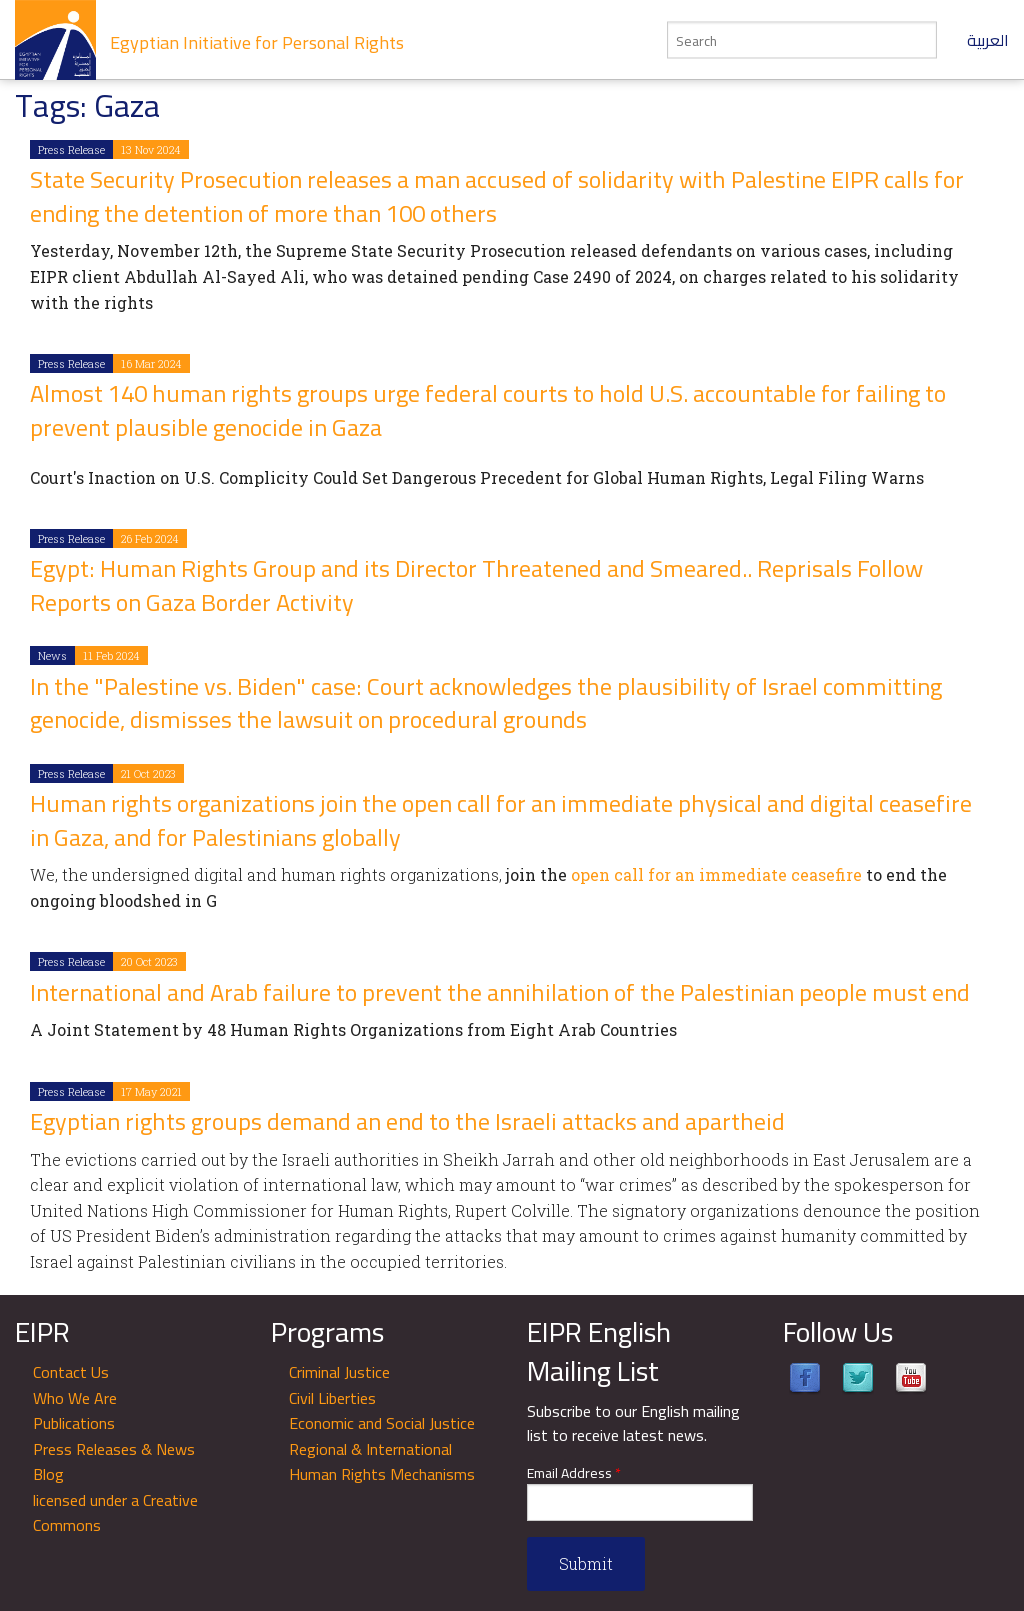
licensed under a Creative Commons (115, 1513)
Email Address (574, 1473)
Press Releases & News (114, 1449)
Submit (586, 1563)
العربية (988, 40)
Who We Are (75, 1398)
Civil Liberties (332, 1398)
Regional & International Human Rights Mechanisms (382, 1462)
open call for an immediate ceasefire (716, 874)
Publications (74, 1423)
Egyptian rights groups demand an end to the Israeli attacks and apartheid (407, 1121)
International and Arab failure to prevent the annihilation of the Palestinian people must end (500, 992)
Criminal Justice (339, 1372)
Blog (48, 1474)
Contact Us (71, 1372)
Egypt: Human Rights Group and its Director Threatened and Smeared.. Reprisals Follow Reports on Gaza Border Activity (476, 585)
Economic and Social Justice (382, 1423)
